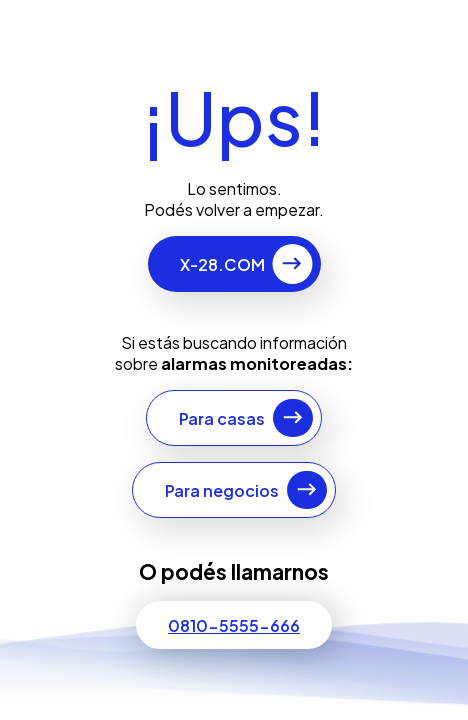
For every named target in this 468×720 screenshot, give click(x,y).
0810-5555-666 (234, 625)
